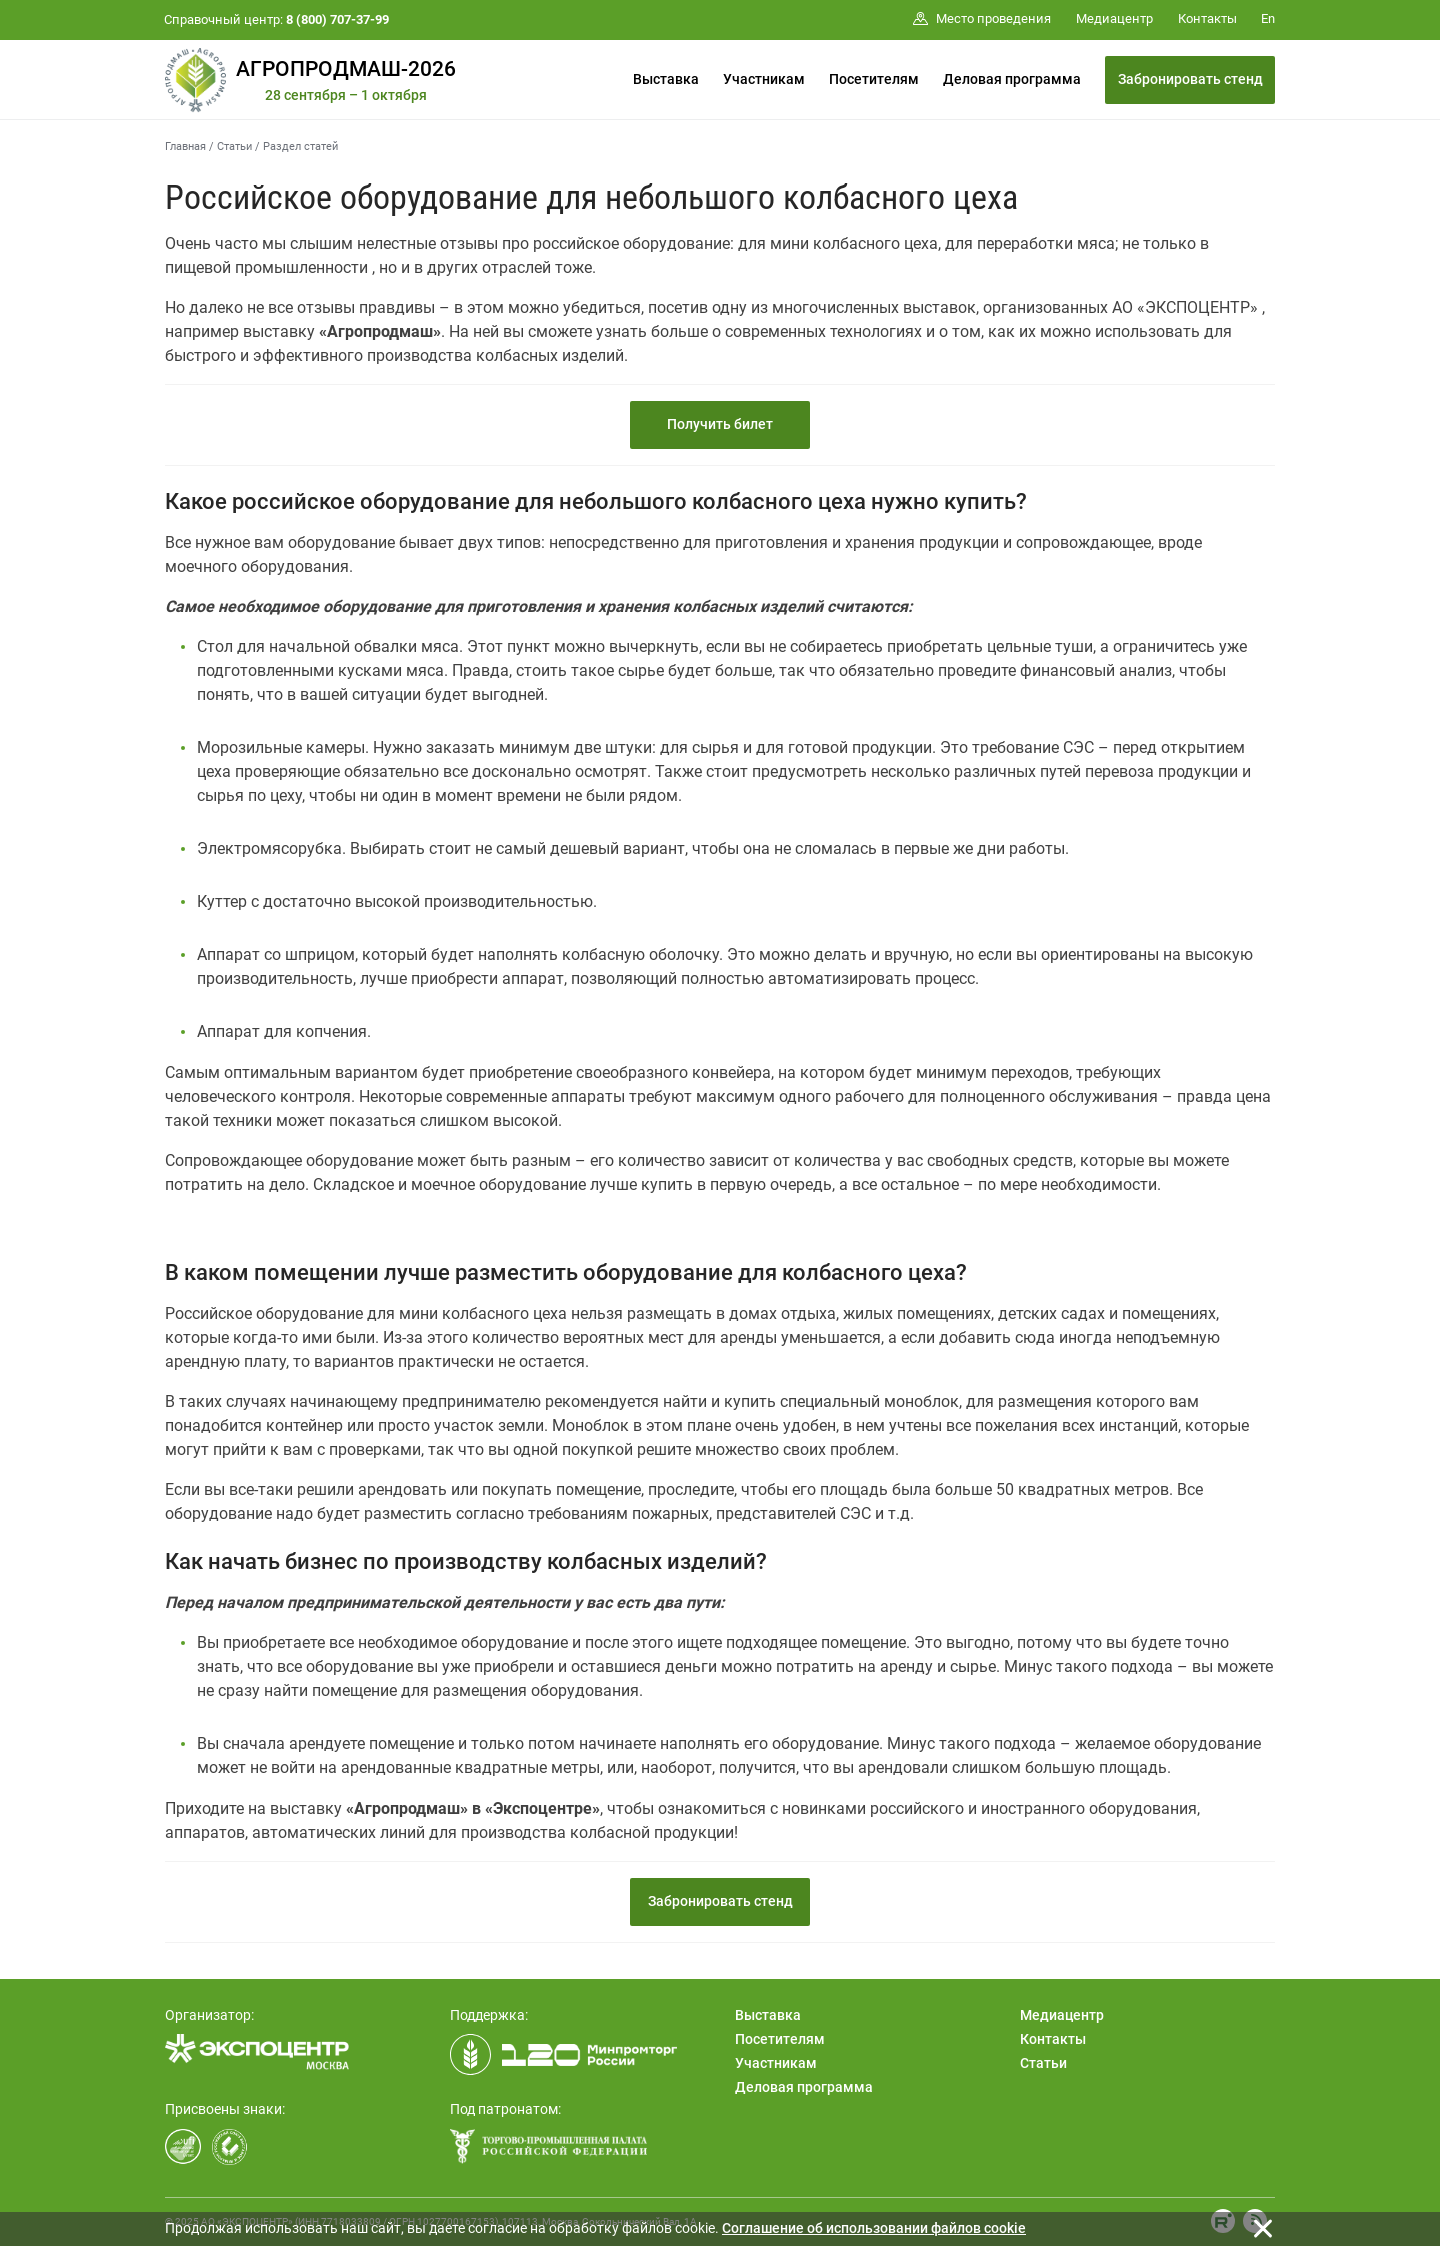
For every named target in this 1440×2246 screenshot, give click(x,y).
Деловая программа (1012, 79)
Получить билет (720, 424)
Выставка (666, 79)
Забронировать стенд (1190, 79)
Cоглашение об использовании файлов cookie (874, 2228)
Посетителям (874, 79)
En (1268, 18)
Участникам (764, 79)
